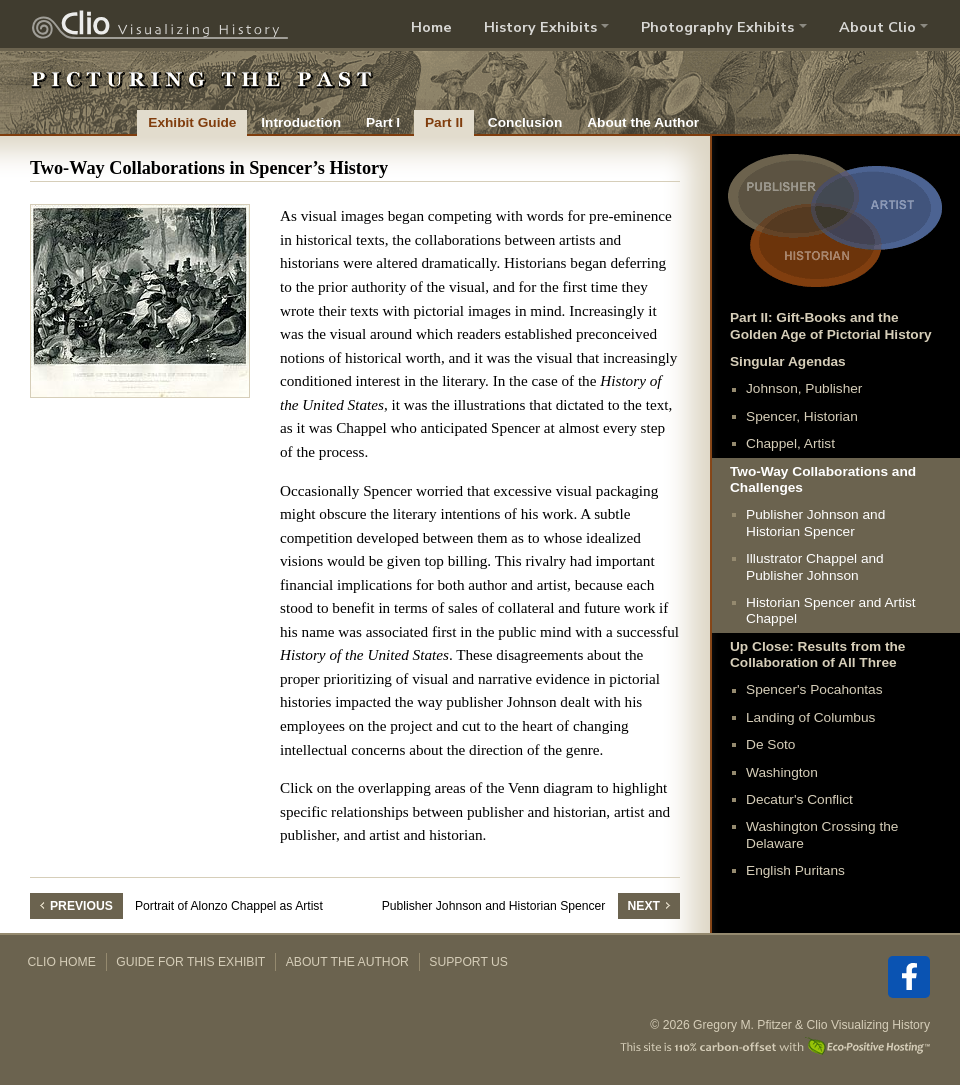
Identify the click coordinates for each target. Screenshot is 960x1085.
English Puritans (795, 870)
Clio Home (62, 962)
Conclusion (525, 122)
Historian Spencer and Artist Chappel (831, 610)
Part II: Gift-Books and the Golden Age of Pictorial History (831, 325)
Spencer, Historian (802, 416)
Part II (444, 122)
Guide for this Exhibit (190, 962)
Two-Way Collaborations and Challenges (823, 479)
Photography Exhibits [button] (717, 27)
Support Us (468, 962)
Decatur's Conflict (799, 799)
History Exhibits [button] (540, 27)
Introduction (301, 122)
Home (431, 27)
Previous (81, 906)
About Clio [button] (877, 27)
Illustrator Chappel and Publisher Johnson (815, 566)
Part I (383, 122)
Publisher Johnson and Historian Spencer (815, 522)
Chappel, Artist (790, 443)
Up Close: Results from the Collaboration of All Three (817, 654)
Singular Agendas (788, 361)
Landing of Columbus (810, 717)
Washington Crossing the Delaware (822, 834)
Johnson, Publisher (804, 388)
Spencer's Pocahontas (814, 689)
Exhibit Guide (192, 122)
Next (644, 906)
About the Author (643, 122)
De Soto (770, 744)
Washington (782, 772)
